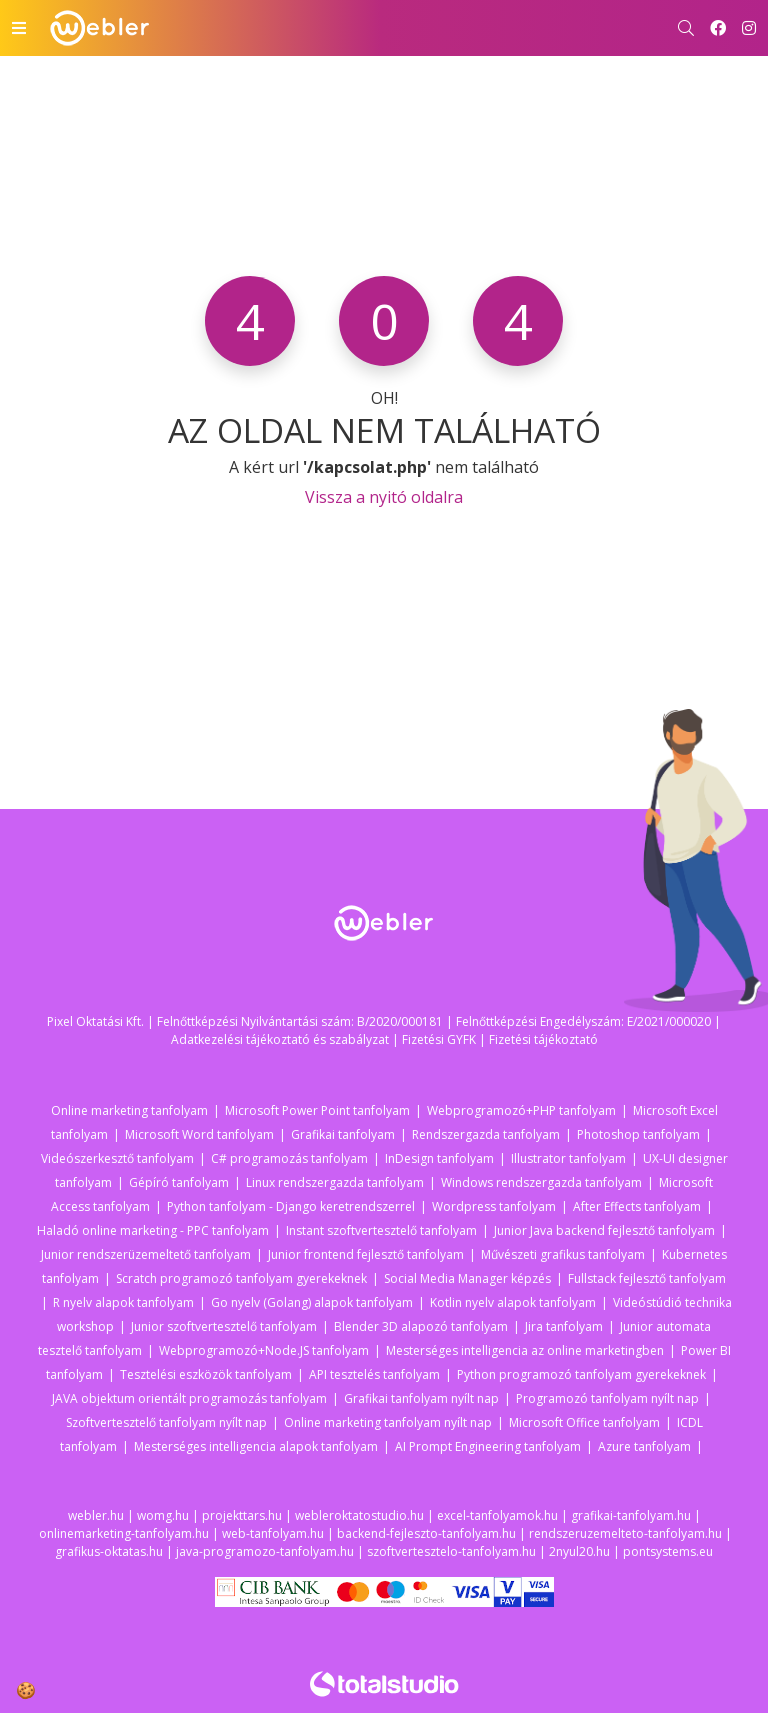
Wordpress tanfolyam (494, 1206)
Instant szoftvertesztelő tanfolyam (381, 1230)
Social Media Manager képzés (467, 1278)
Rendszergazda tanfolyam (486, 1134)
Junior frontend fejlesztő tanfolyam (366, 1254)
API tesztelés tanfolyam (374, 1374)
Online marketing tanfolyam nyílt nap (388, 1422)
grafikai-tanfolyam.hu (631, 1515)
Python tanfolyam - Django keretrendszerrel (291, 1206)
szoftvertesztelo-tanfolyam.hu (451, 1551)
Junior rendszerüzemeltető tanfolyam (146, 1254)
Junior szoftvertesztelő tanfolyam (224, 1326)
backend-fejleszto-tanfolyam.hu (426, 1533)
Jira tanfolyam (564, 1326)
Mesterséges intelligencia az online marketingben (525, 1350)
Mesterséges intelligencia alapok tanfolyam (256, 1446)
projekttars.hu (242, 1515)
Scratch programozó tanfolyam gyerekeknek (241, 1278)
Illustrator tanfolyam (568, 1158)
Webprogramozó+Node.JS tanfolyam (264, 1350)
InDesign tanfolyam (439, 1158)
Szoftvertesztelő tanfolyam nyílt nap (166, 1422)
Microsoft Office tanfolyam (584, 1422)
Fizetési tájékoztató (543, 1039)
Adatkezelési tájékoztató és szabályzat (280, 1039)
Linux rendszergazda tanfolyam (335, 1182)
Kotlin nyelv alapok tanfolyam (513, 1302)
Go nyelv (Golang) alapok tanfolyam (312, 1302)
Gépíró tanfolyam (179, 1182)
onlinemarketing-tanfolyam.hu (124, 1533)
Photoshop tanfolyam (638, 1134)
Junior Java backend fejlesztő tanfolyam (604, 1230)
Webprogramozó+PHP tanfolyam (521, 1110)
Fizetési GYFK (439, 1039)
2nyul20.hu (579, 1551)
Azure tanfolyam (644, 1446)
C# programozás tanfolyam (289, 1158)
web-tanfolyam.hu (273, 1533)
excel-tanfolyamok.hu (497, 1515)
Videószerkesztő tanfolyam (117, 1158)
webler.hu (96, 1515)
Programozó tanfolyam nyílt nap (607, 1398)
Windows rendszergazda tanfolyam (541, 1182)
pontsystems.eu (668, 1551)
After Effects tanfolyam (637, 1206)
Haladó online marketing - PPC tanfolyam (153, 1230)
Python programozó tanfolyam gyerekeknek (581, 1374)
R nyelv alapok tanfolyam (123, 1302)
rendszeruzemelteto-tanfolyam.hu (625, 1533)
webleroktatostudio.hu (359, 1515)
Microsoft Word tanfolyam (199, 1134)
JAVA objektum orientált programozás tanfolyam (189, 1398)
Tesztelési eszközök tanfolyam (206, 1374)
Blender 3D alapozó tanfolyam (421, 1326)
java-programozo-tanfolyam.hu (265, 1551)
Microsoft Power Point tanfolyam (317, 1110)
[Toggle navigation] (19, 28)
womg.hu (163, 1515)
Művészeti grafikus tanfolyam (563, 1254)
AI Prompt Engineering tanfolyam (488, 1446)
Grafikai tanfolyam (343, 1134)
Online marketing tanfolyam (129, 1110)
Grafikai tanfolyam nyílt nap (421, 1398)
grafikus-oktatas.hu (109, 1551)
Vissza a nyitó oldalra (384, 497)
